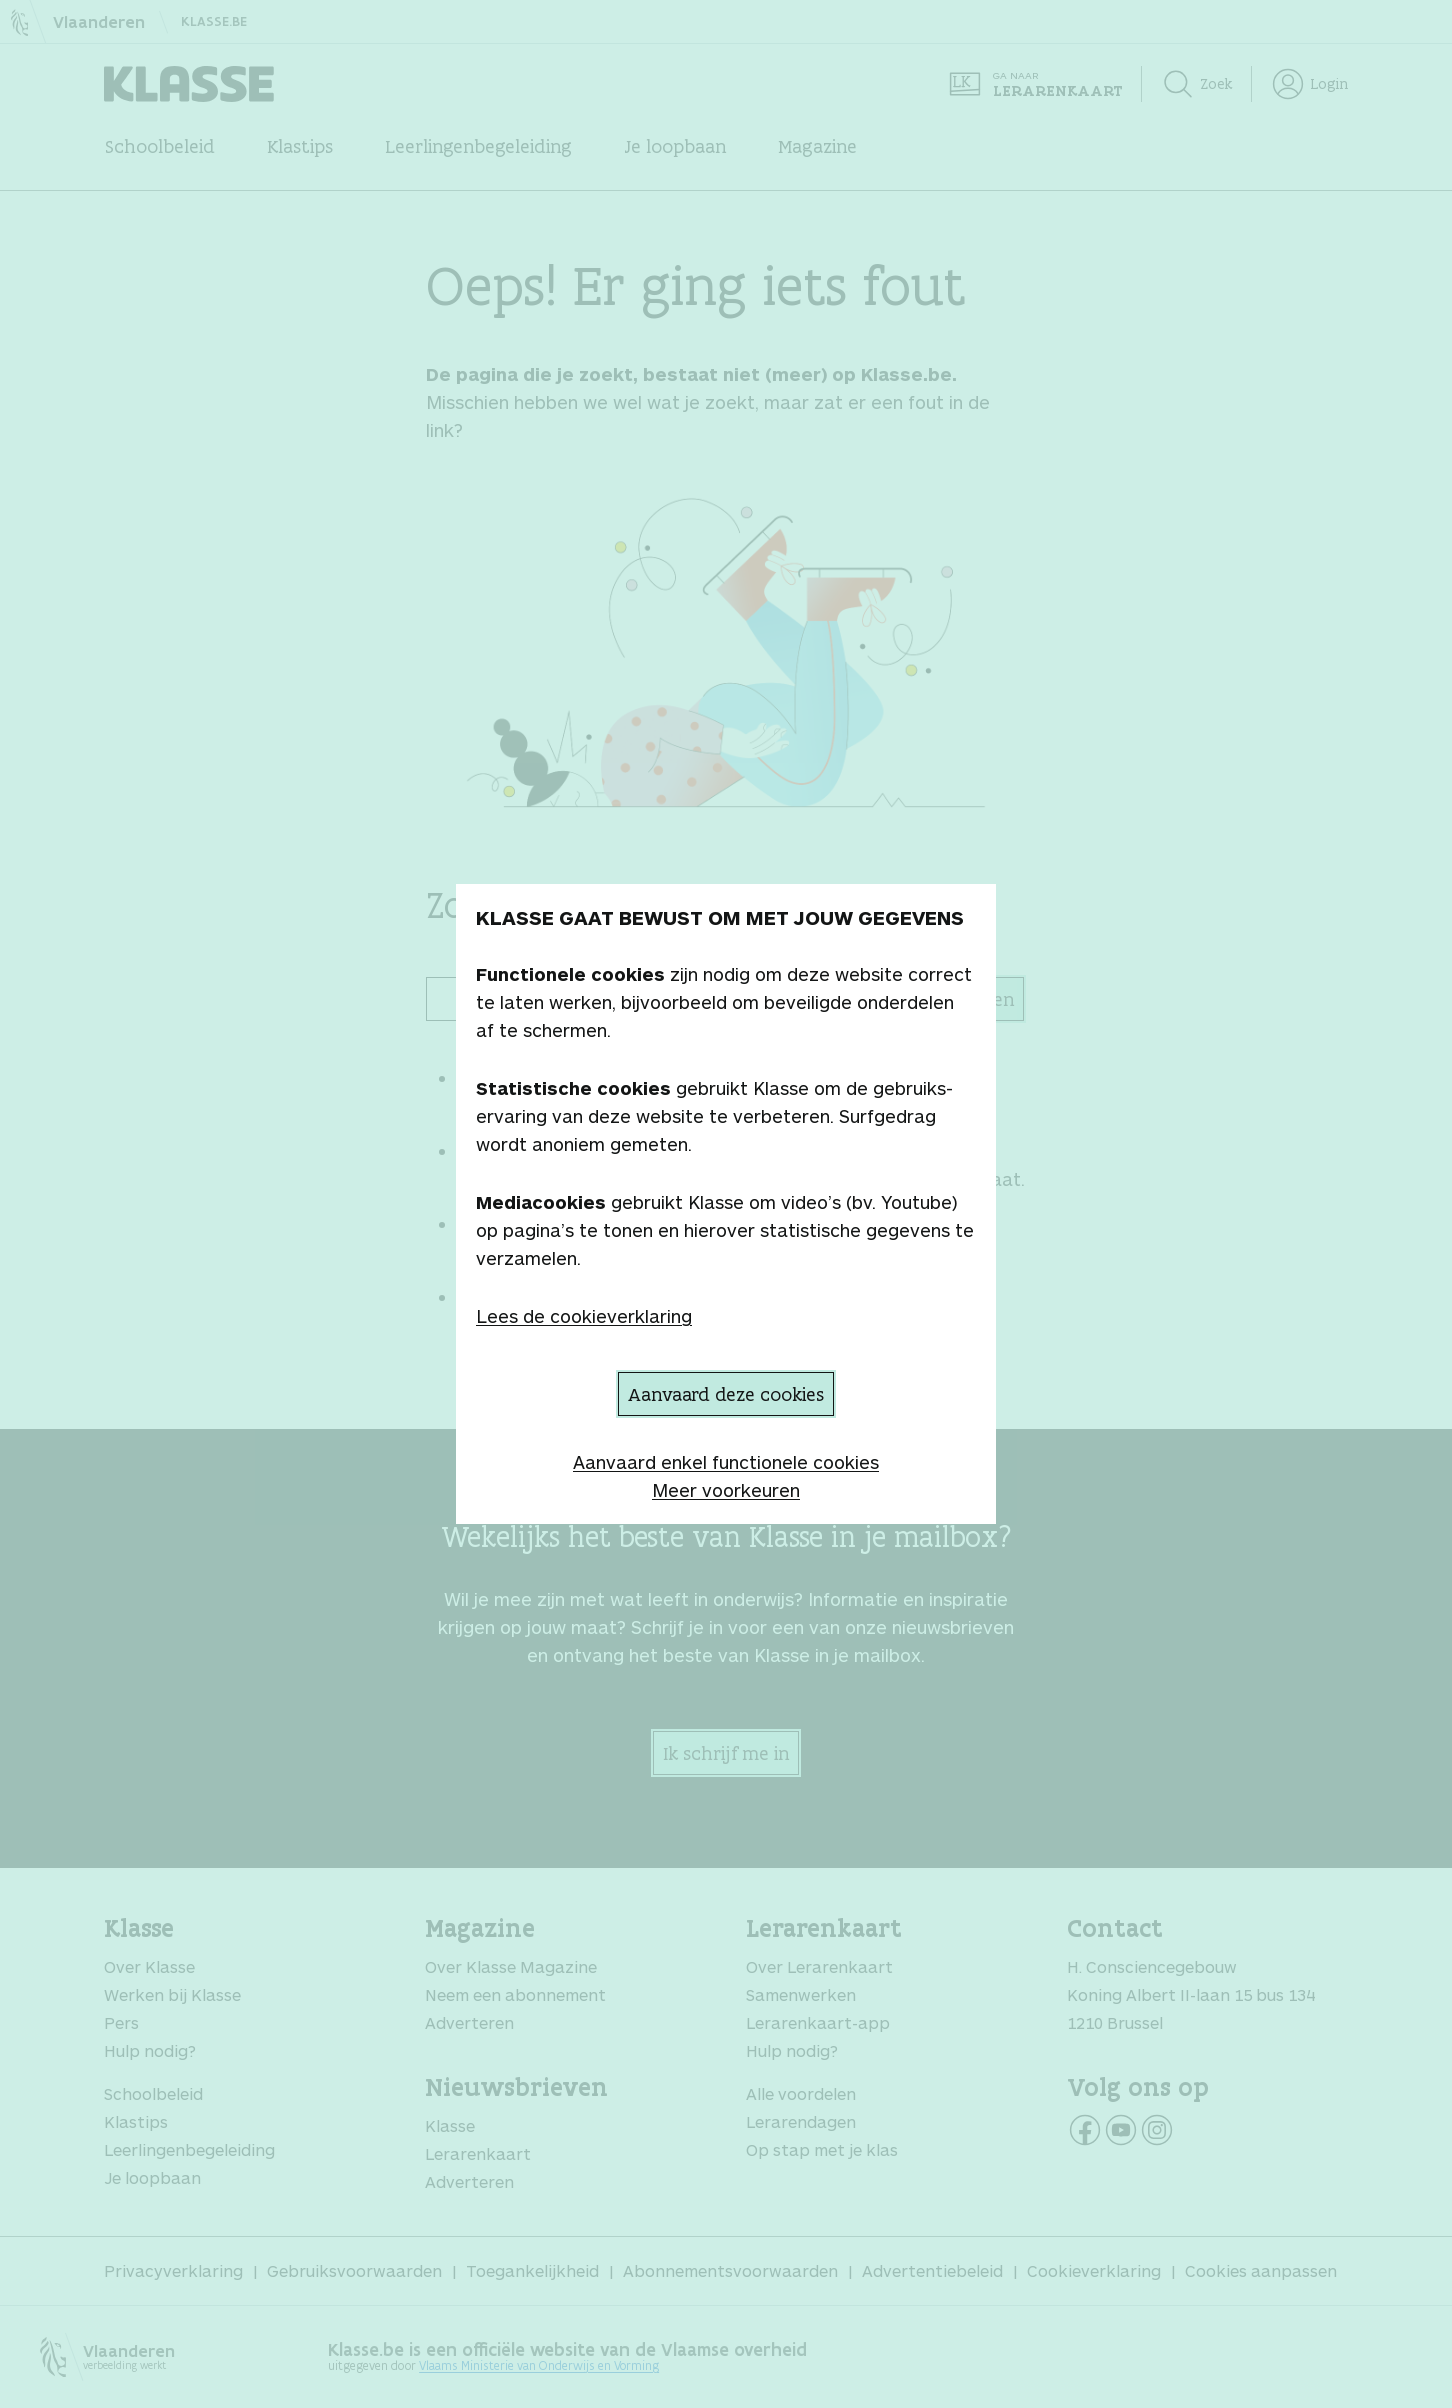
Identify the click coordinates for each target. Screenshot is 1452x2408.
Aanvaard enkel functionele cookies (726, 1462)
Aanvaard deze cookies (726, 1394)
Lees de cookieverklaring (584, 1316)
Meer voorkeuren (726, 1490)
